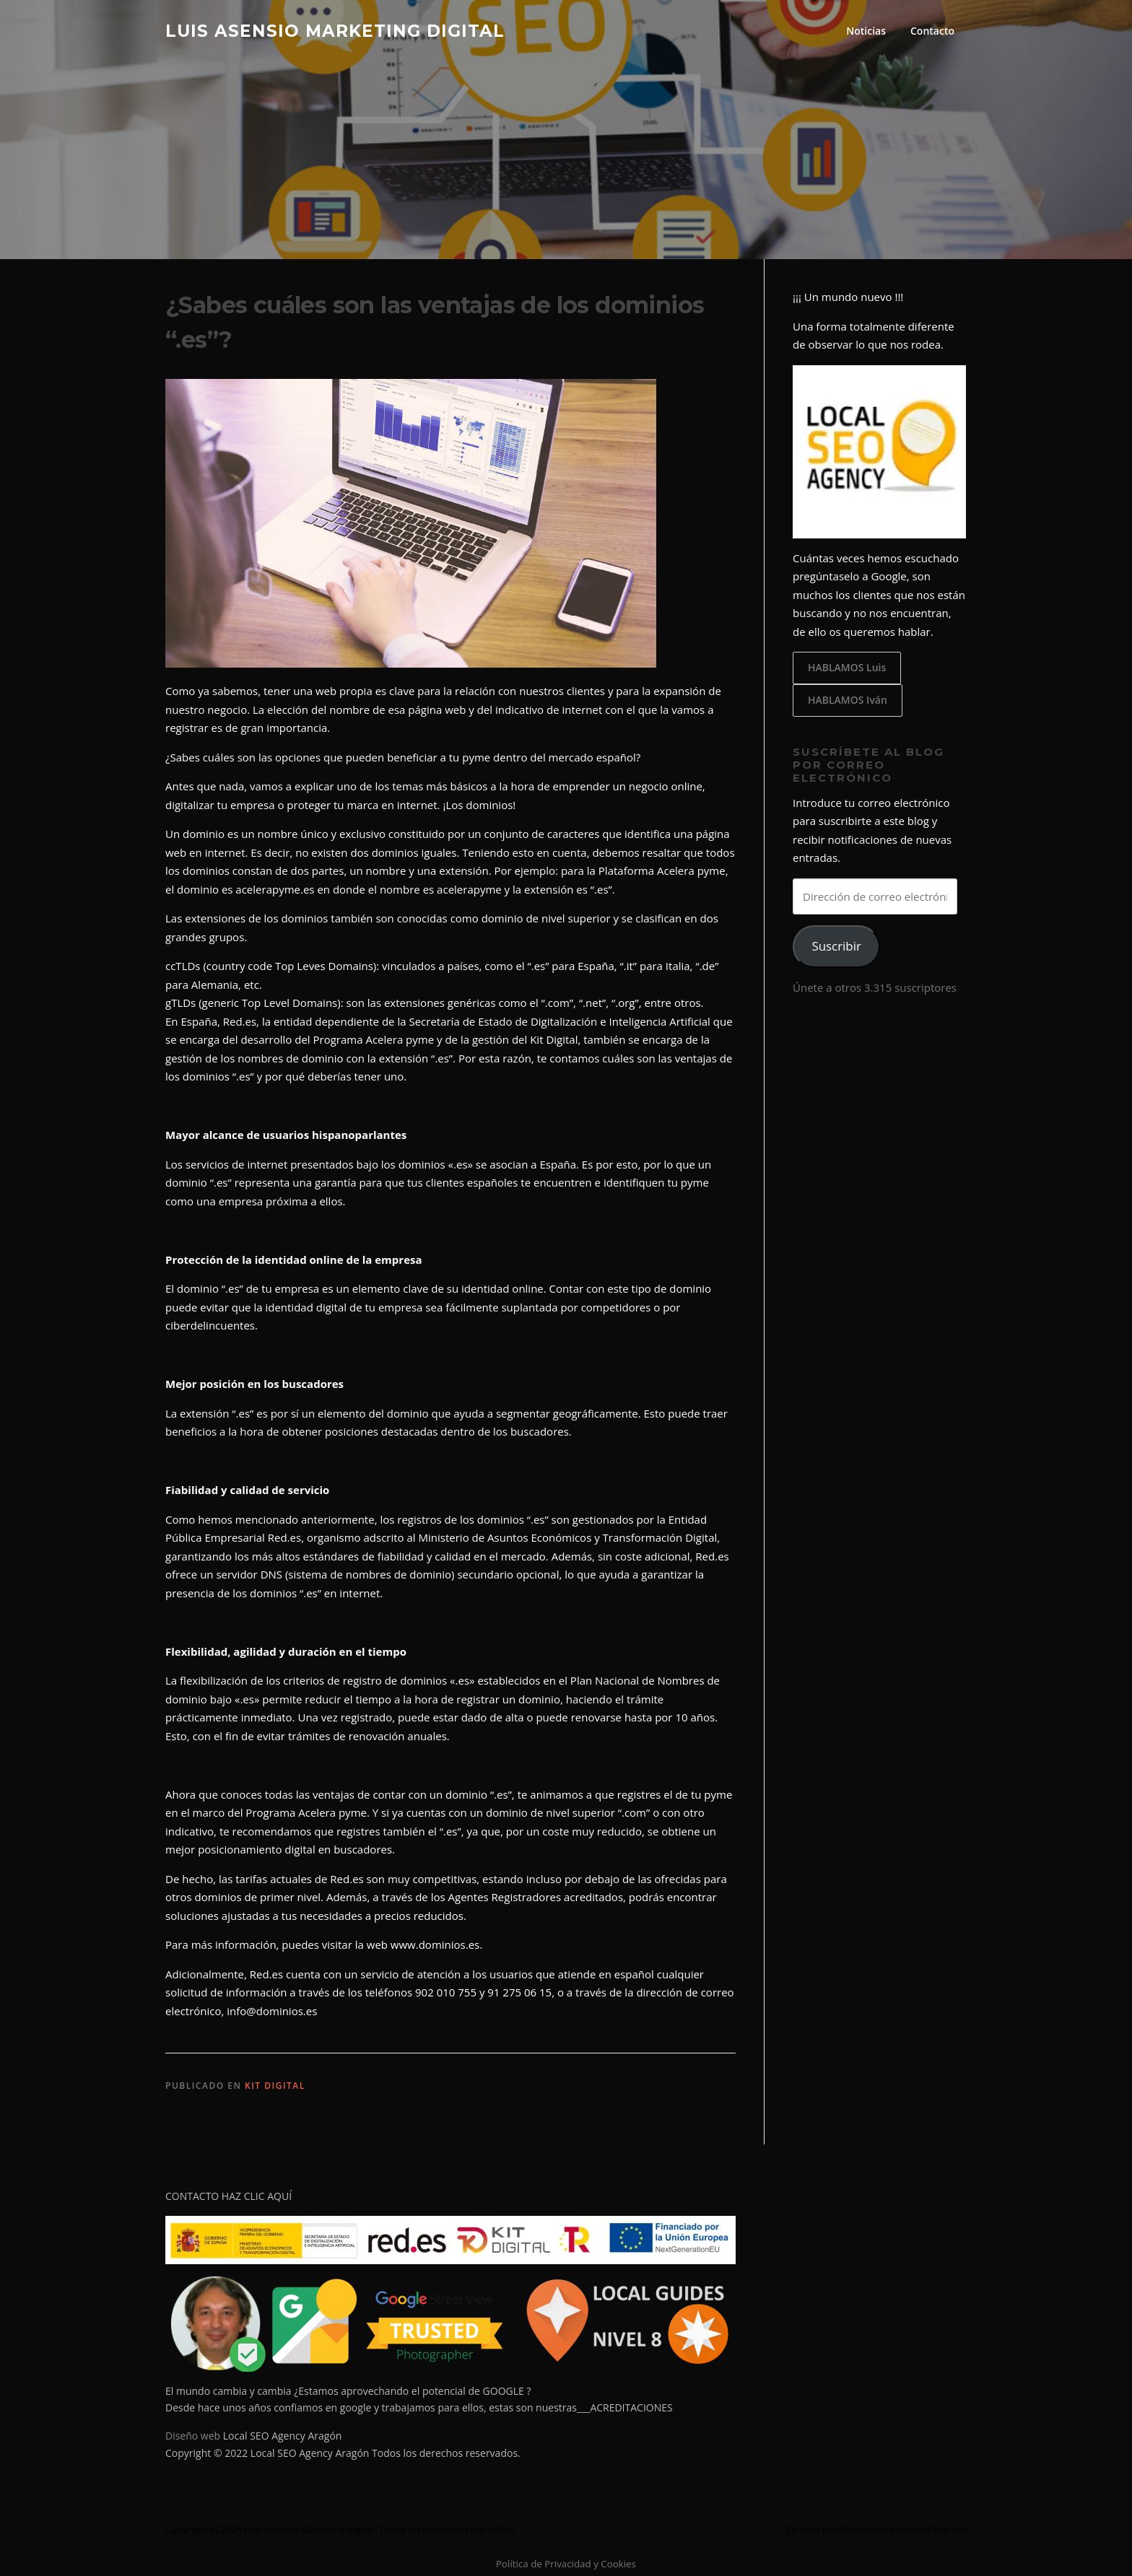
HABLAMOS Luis (847, 667)
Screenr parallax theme (837, 2529)
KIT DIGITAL (275, 2085)
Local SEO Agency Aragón (282, 2435)
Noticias (866, 31)
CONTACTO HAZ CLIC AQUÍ (228, 2196)
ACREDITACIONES (631, 2407)
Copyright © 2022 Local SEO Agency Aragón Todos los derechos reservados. (343, 2453)
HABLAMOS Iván (847, 700)
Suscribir (836, 946)
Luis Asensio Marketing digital (335, 30)
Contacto (932, 31)
